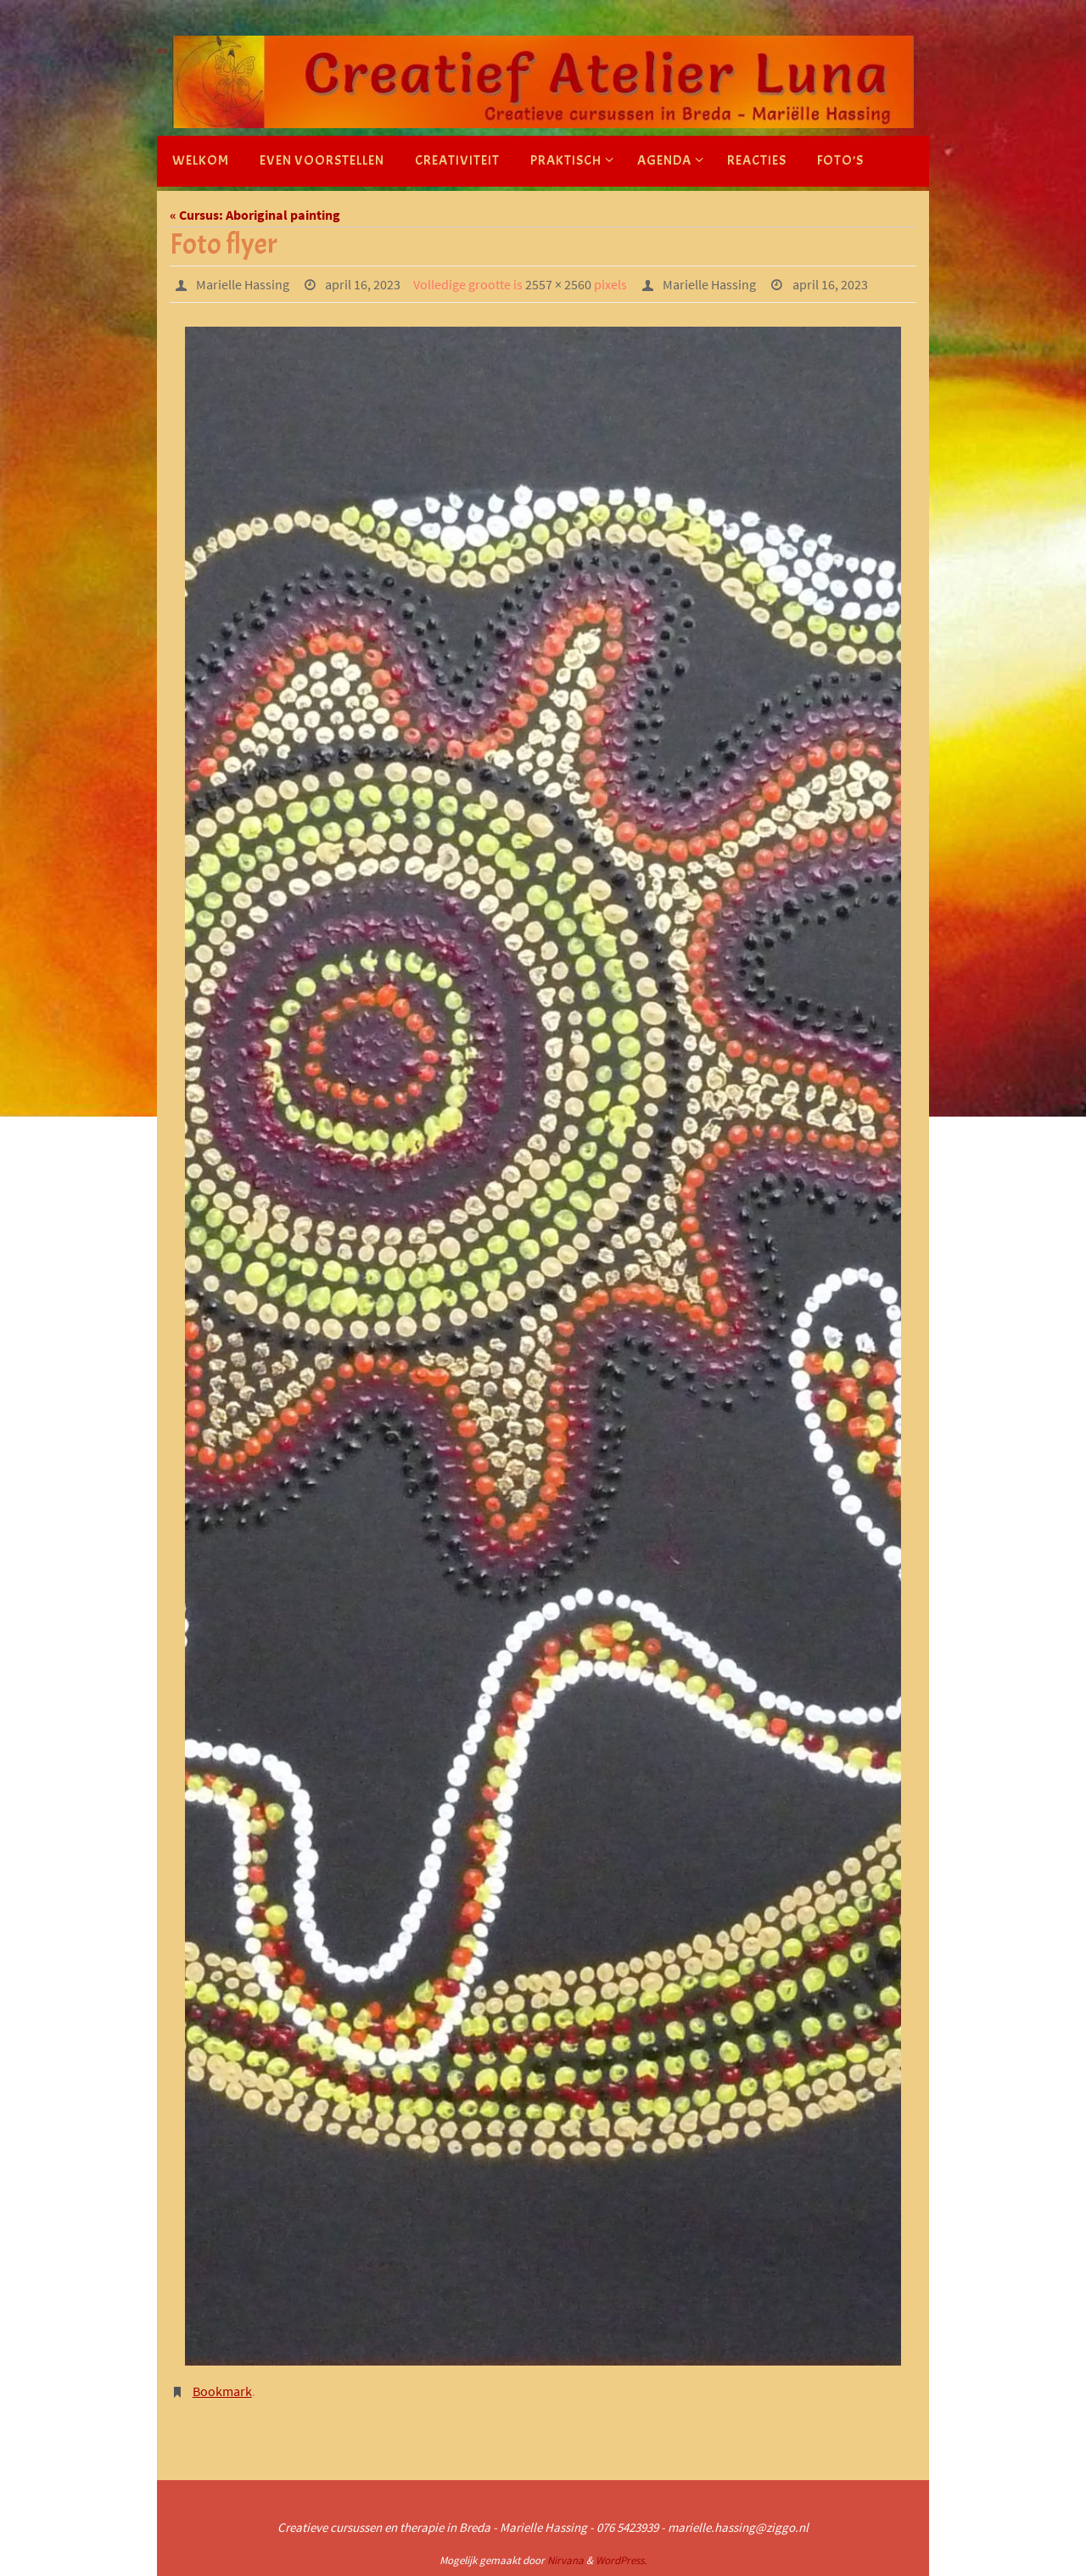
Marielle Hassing (242, 284)
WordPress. (621, 2560)
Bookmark (222, 2391)
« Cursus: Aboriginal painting (255, 214)
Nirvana (565, 2560)
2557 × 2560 (558, 284)
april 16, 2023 (362, 284)
